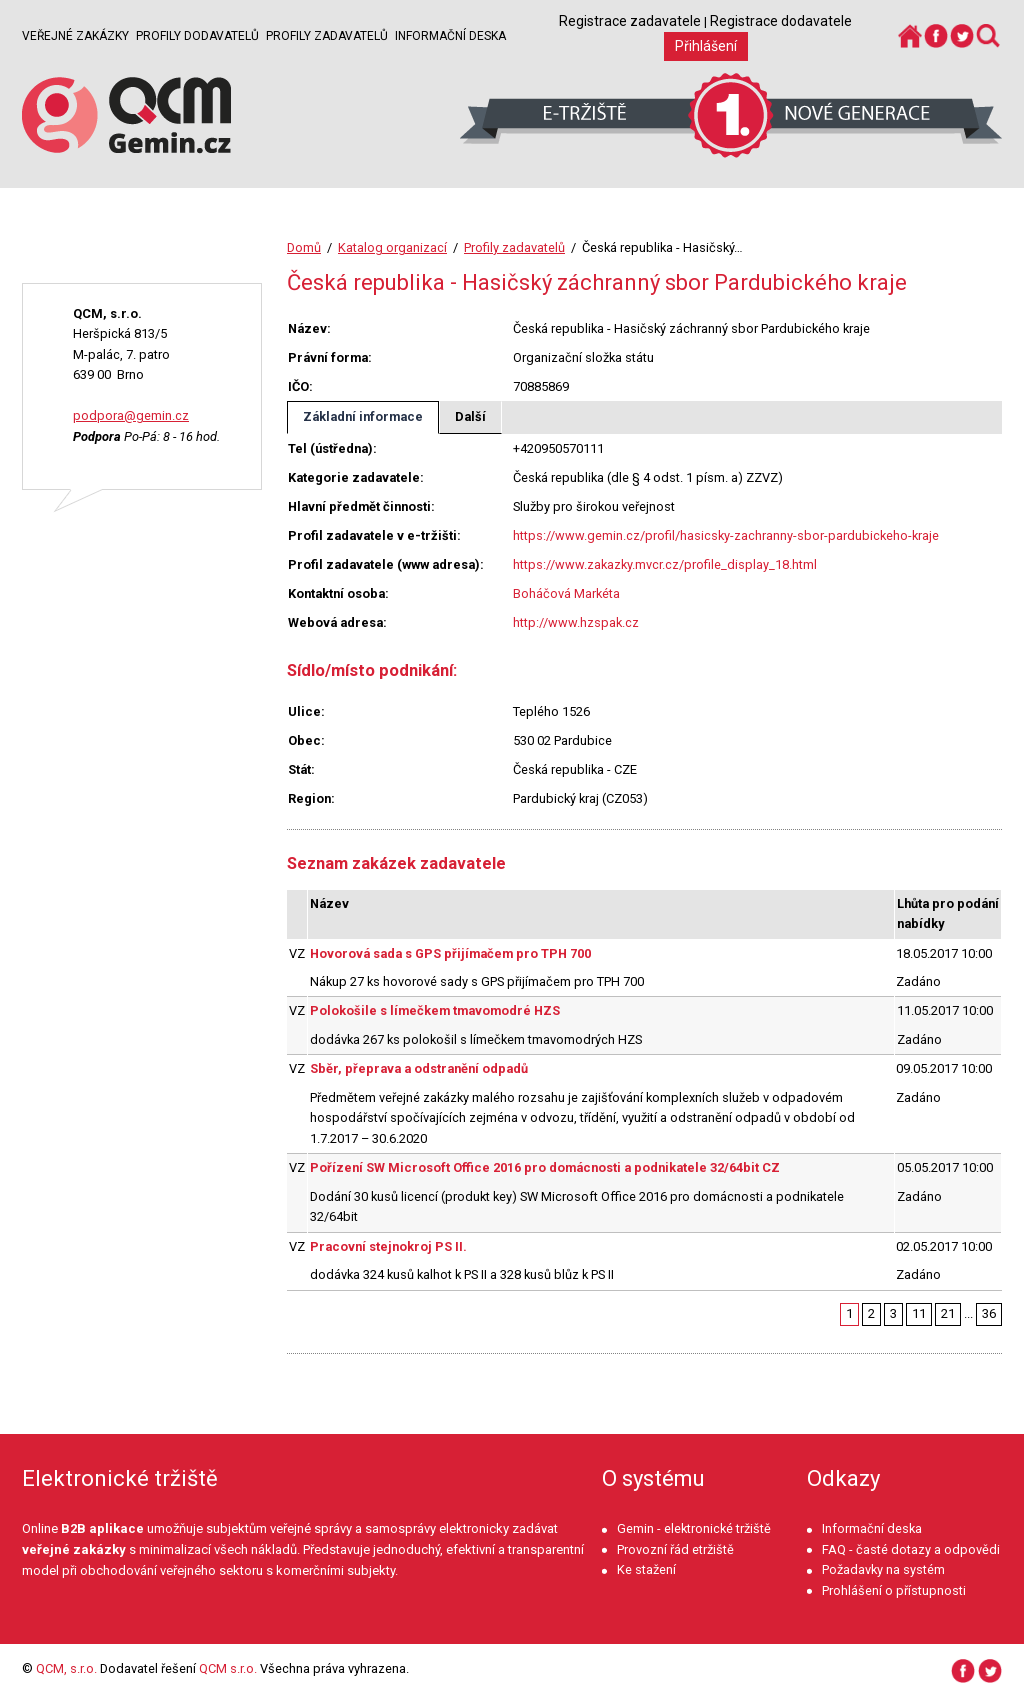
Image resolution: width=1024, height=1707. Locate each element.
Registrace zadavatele (630, 21)
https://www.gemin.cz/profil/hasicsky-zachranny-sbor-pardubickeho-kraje (726, 535)
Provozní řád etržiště (675, 1549)
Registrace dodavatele (781, 21)
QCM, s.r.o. (66, 1668)
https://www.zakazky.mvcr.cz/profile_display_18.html (665, 564)
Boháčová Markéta (566, 593)
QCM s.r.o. (228, 1668)
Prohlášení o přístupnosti (894, 1590)
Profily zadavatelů (327, 36)
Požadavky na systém (883, 1569)
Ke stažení (646, 1569)
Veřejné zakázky (75, 36)
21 (948, 1313)
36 (989, 1313)
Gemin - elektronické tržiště (694, 1528)
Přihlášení (706, 46)
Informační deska (450, 36)
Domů (304, 247)
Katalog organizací (392, 247)
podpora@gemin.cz (131, 415)
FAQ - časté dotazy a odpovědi (911, 1549)
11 (919, 1313)
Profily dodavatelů (197, 36)
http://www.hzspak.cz (576, 622)
